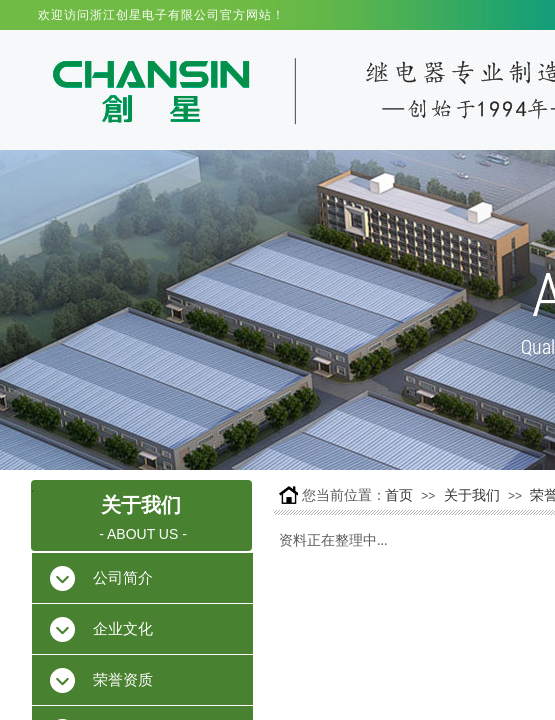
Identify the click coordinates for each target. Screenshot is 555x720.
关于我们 (472, 495)
